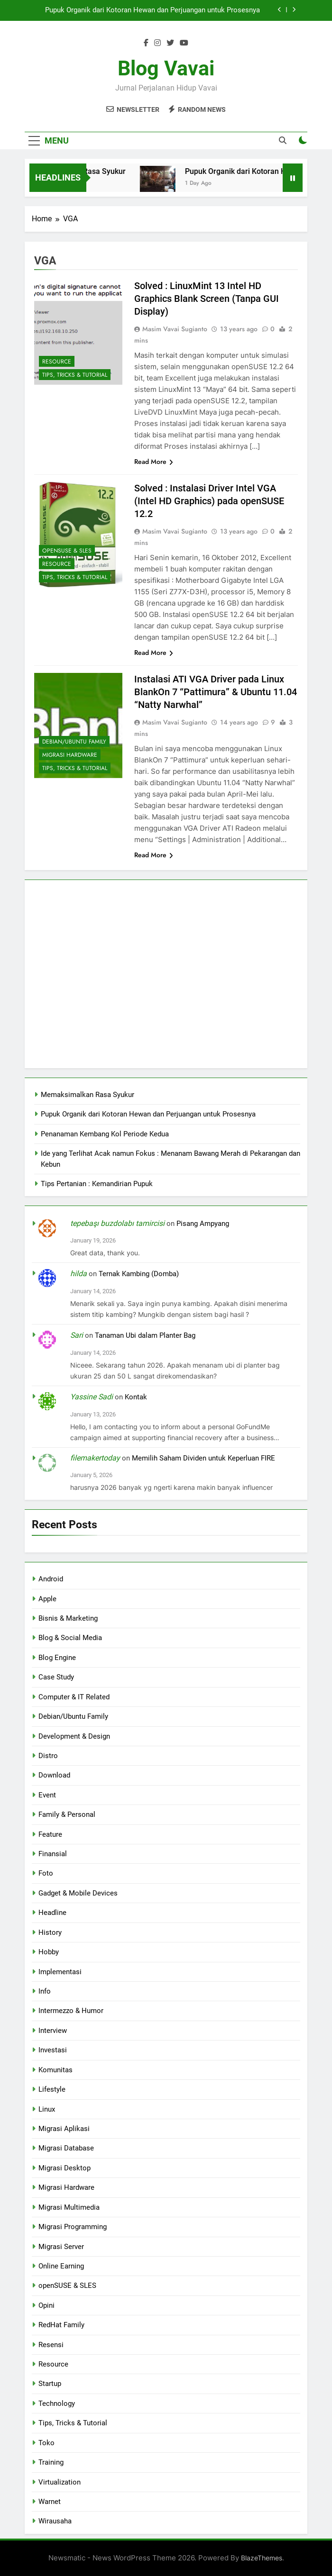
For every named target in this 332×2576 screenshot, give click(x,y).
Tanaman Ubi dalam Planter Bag (145, 1335)
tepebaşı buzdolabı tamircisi (117, 1223)
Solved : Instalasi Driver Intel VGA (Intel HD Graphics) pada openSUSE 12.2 (209, 500)
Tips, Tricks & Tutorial (74, 375)
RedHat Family (61, 2325)
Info (44, 1991)
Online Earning (61, 2266)
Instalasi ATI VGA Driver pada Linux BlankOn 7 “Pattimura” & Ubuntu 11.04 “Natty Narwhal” (215, 691)
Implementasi (60, 1972)
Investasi (52, 2050)
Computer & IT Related (74, 1697)
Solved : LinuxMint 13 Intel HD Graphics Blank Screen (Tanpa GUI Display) (206, 298)
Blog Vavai (166, 68)
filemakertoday (95, 1457)
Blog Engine (57, 1657)
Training (51, 2462)
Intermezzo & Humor (70, 2010)
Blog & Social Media (70, 1637)
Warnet (49, 2501)
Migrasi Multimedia (69, 2207)
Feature (50, 1834)
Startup (49, 2383)
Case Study (56, 1677)
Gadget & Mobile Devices (78, 1893)
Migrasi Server (61, 2246)
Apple (47, 1599)
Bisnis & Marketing (68, 1618)
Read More (153, 461)
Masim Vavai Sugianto (174, 329)
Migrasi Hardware (69, 755)
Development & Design (74, 1736)
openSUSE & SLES (67, 550)
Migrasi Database (66, 2148)
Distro (48, 1755)
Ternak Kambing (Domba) (139, 1274)
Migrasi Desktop (64, 2168)
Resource (56, 361)
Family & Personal (66, 1814)
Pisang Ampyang (202, 1223)
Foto (45, 1873)
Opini (46, 2305)
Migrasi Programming (72, 2226)
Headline (52, 1912)
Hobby (48, 1952)
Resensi (51, 2344)
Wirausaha (55, 2521)
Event (47, 1795)
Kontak (136, 1397)
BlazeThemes (261, 2558)
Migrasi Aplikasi (64, 2128)
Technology (56, 2403)
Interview (52, 2030)
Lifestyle (51, 2089)
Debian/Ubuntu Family (74, 741)
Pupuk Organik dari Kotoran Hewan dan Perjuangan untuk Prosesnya (152, 10)
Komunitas (55, 2070)
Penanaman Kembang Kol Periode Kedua (105, 1134)
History (50, 1932)
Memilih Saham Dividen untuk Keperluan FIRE (203, 1458)
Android (50, 1579)
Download (54, 1775)
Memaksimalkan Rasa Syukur (87, 1094)
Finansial (52, 1854)
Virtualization (59, 2482)
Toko (46, 2443)
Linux (46, 2109)
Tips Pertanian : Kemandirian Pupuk (97, 1183)
